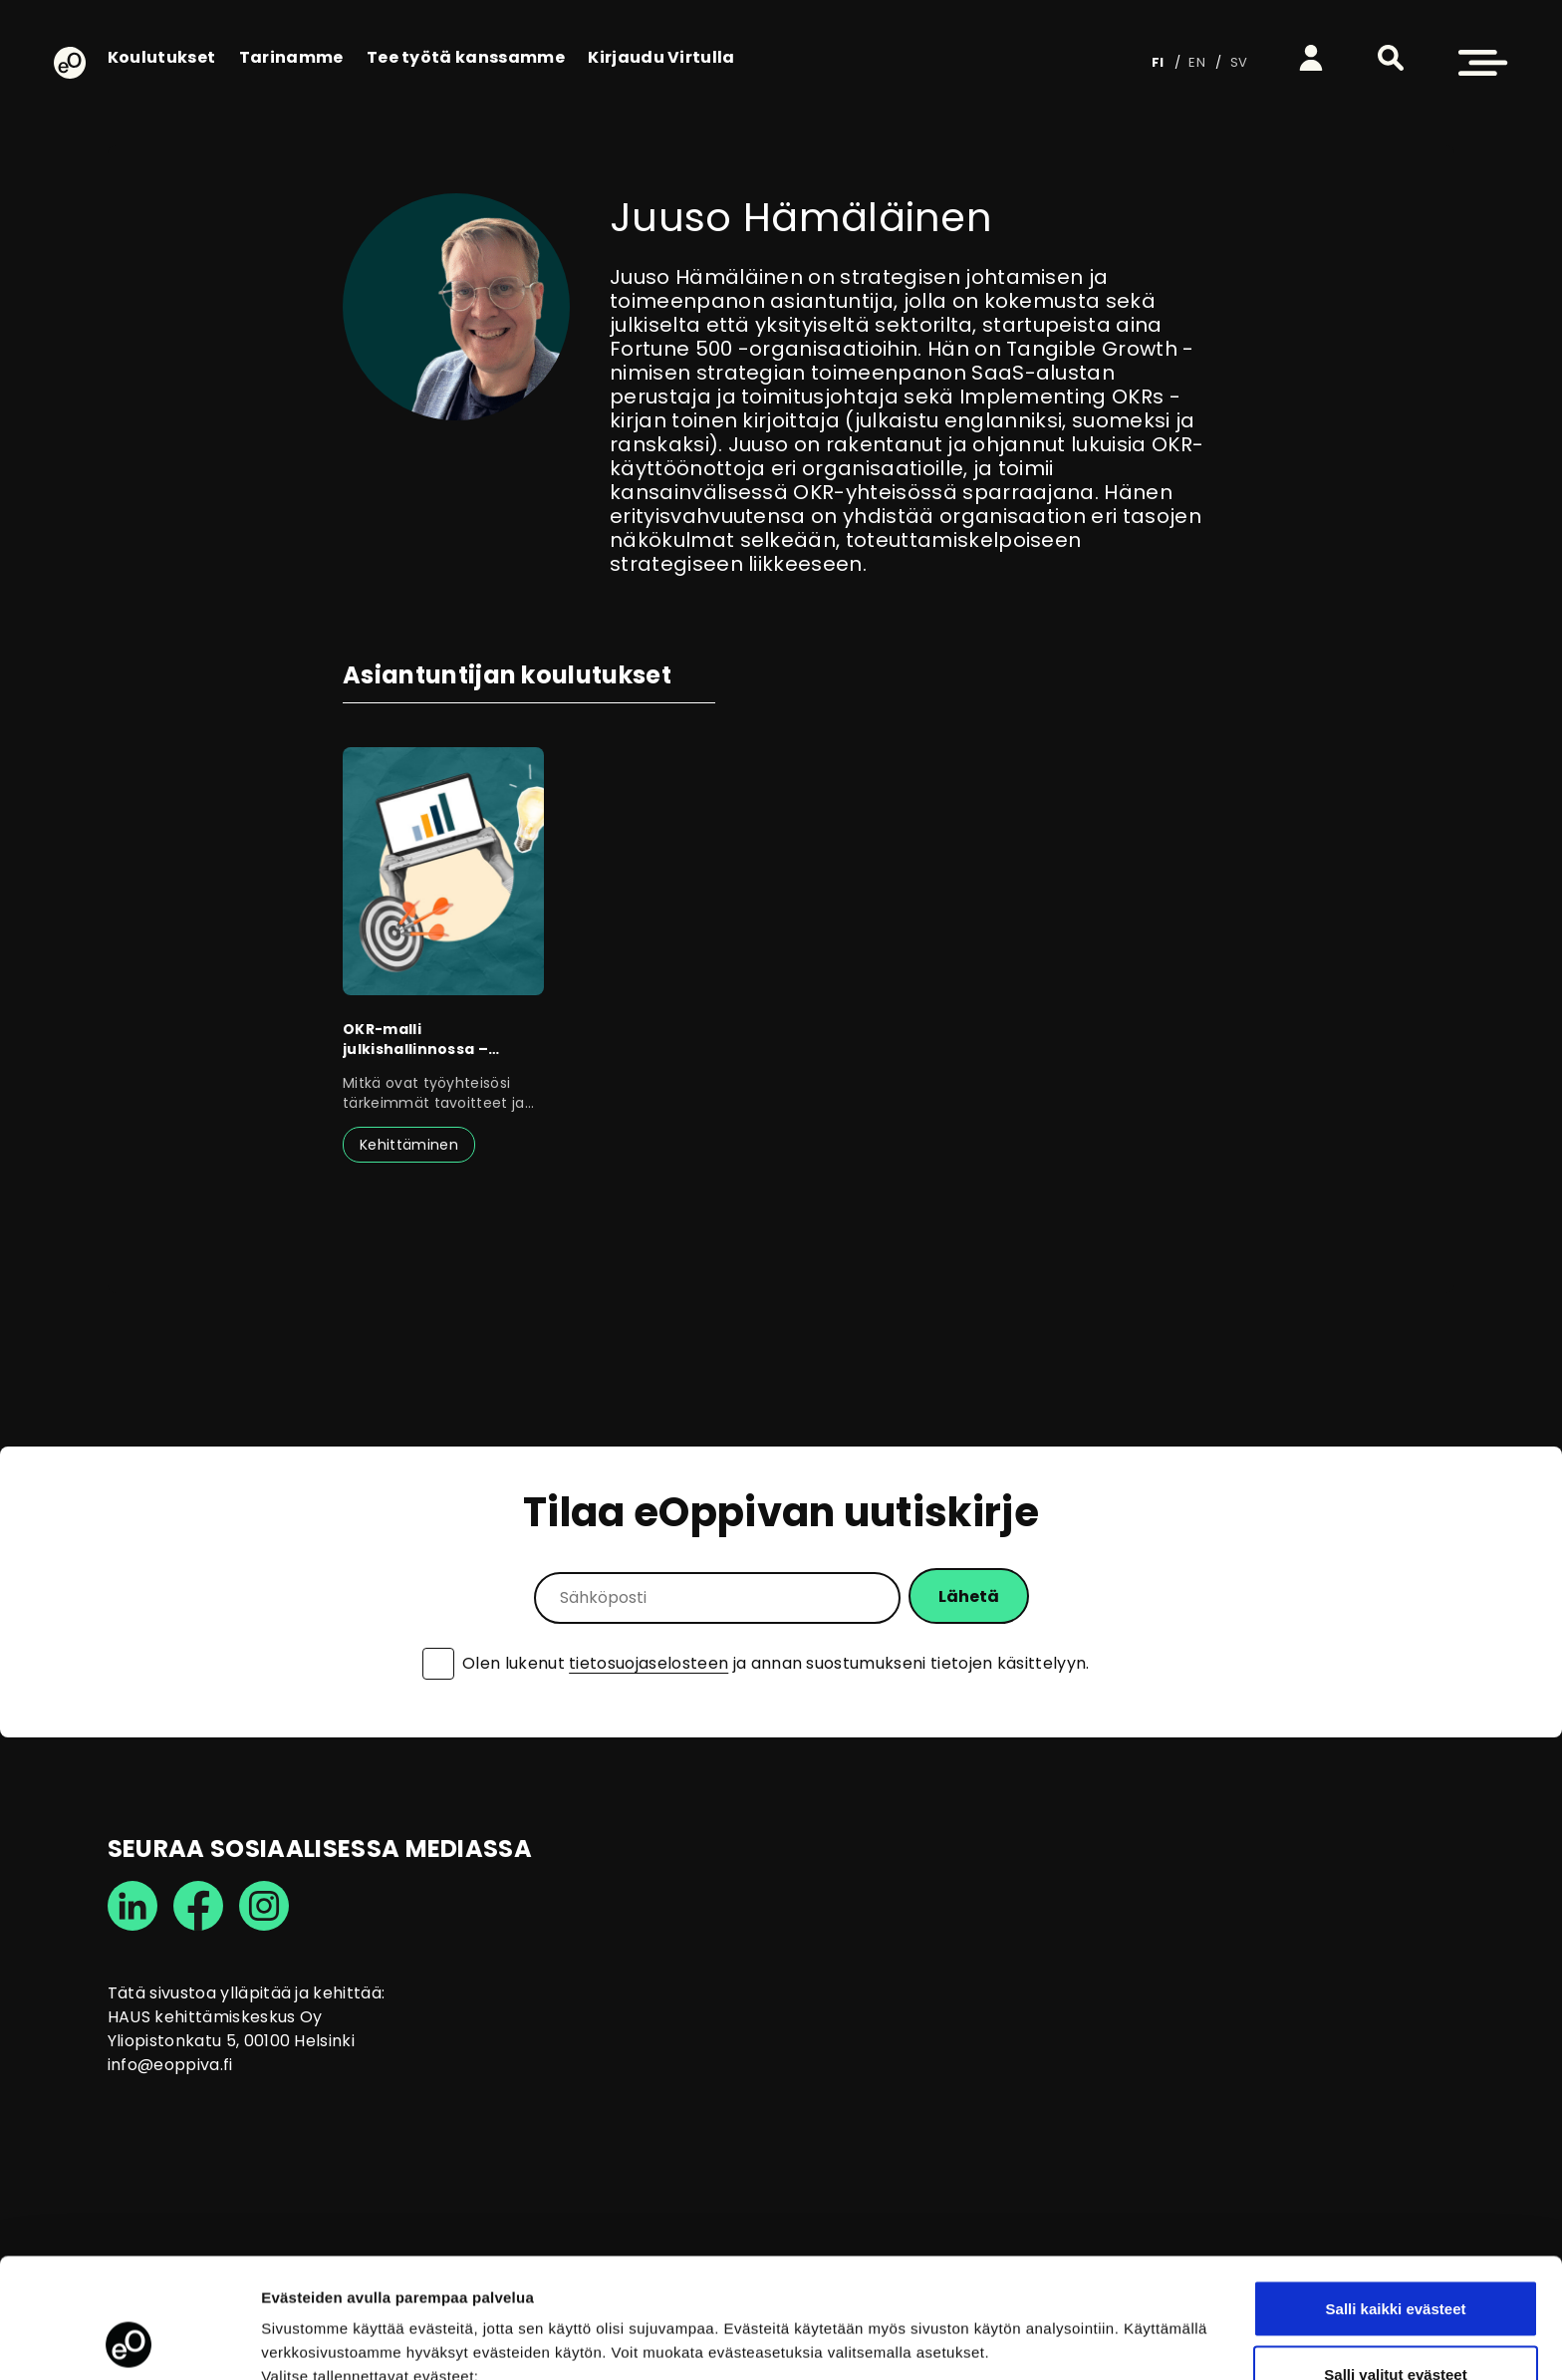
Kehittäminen (409, 1145)
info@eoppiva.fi (170, 2064)
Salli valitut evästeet (1395, 2261)
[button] (1391, 58)
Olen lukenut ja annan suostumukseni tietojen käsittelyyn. (776, 1664)
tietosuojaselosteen (648, 1663)
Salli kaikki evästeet (1396, 2196)
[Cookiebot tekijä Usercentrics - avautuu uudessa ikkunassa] (129, 2341)
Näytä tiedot (1065, 2328)
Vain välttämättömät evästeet (1395, 2326)
